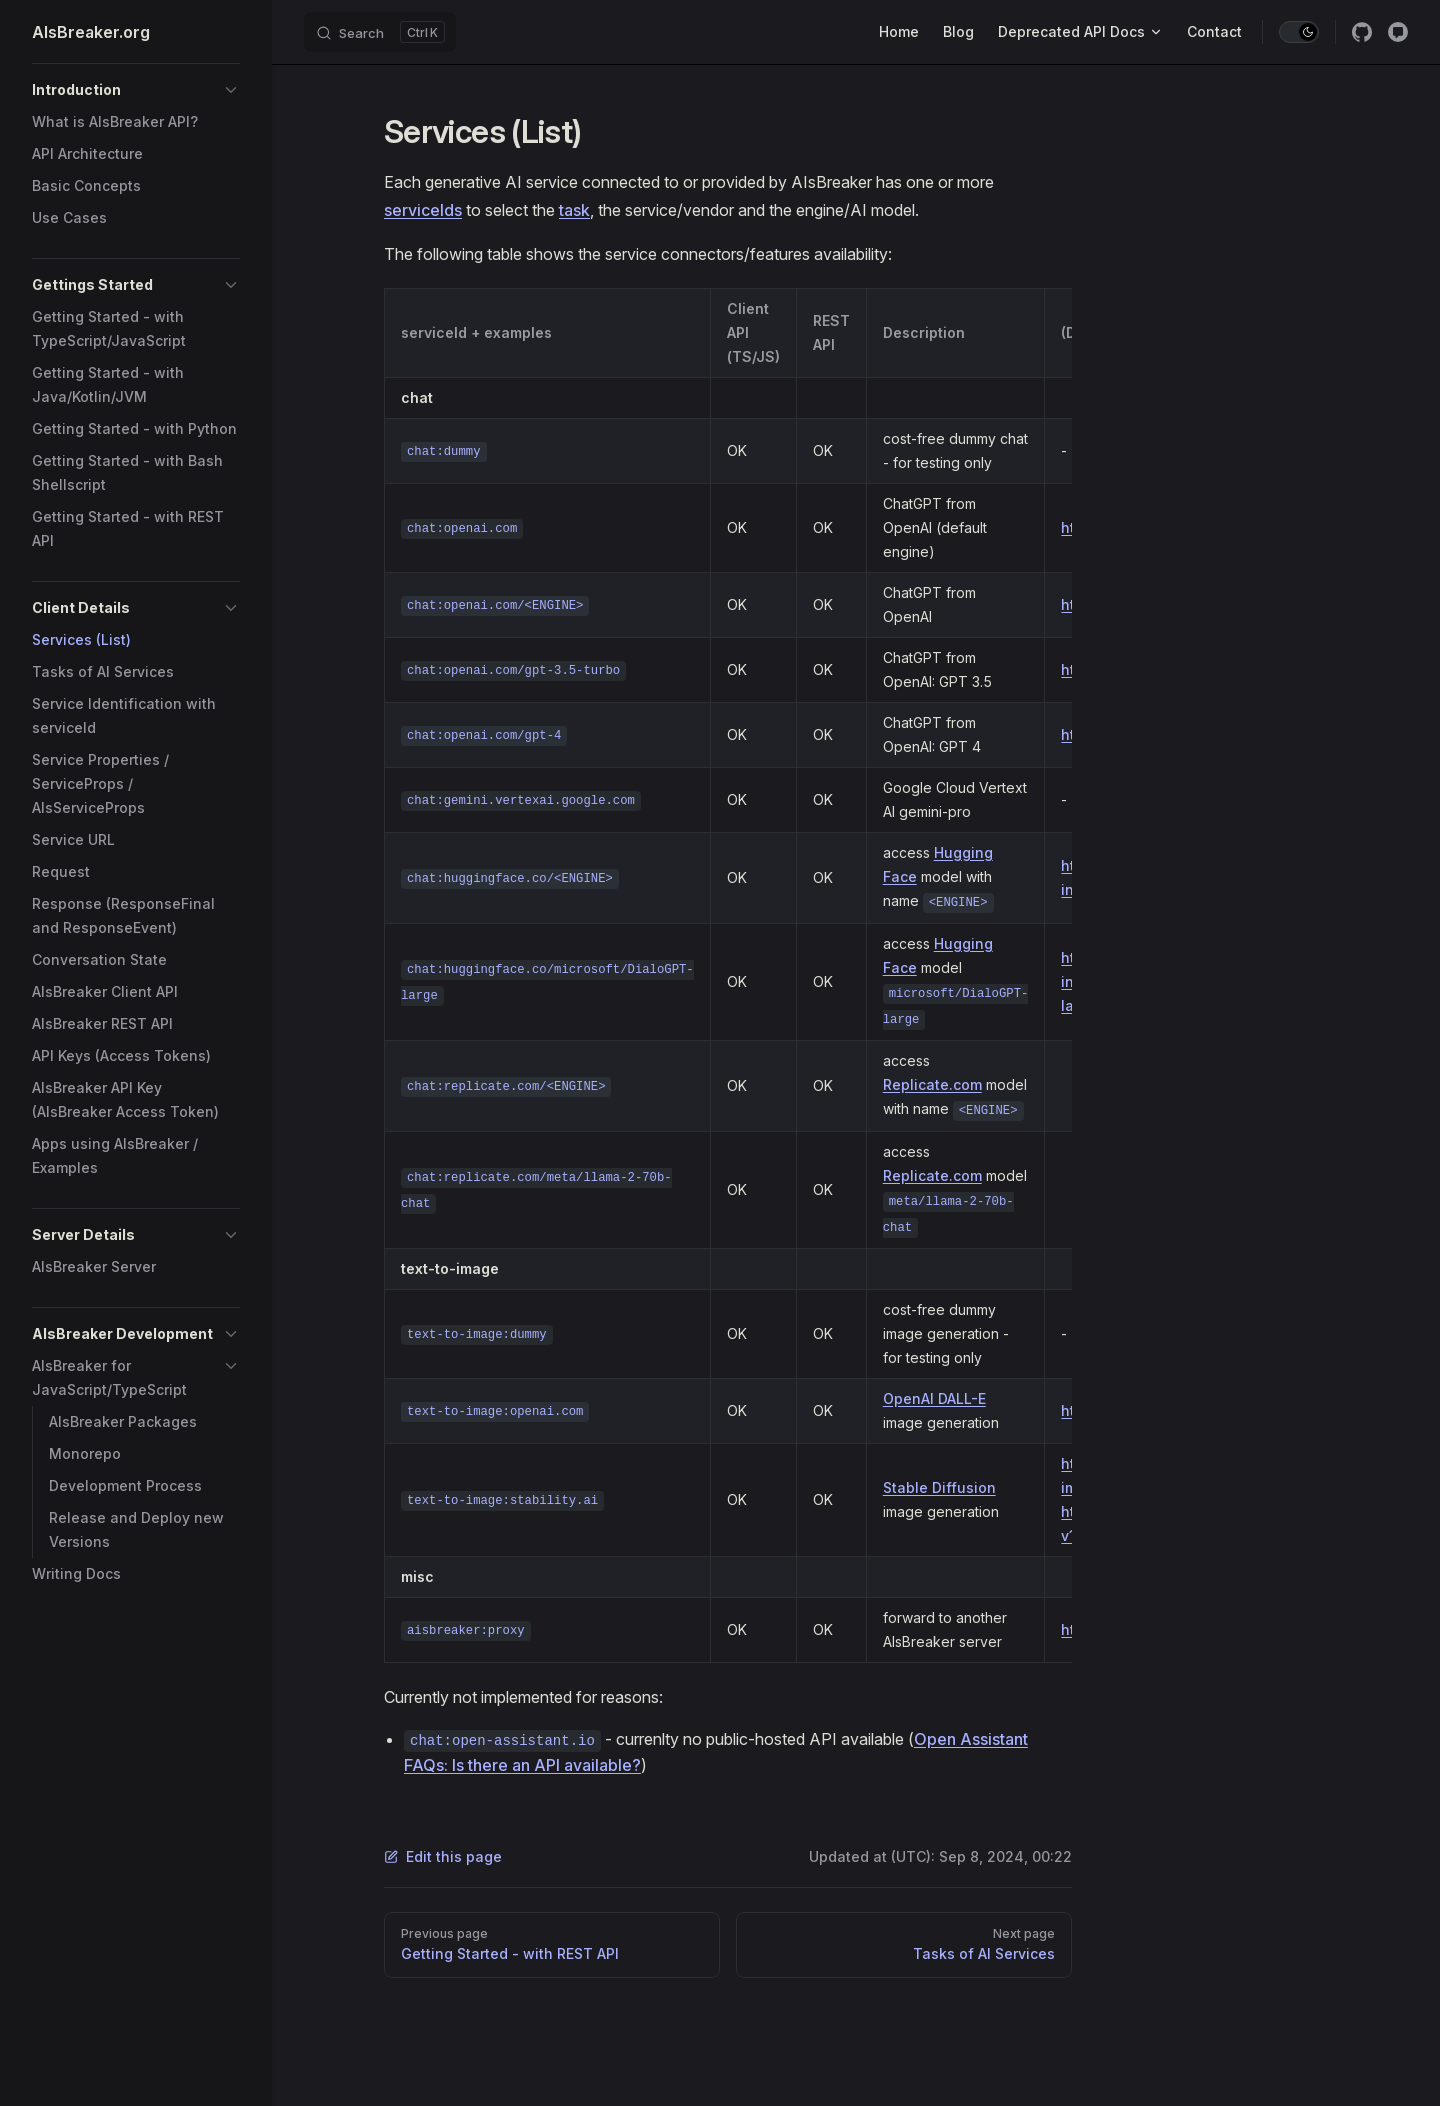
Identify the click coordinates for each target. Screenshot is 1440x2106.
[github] (1362, 32)
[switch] (1299, 32)
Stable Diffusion (939, 1487)
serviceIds (423, 210)
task (574, 210)
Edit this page (443, 1856)
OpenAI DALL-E (934, 1398)
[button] (136, 90)
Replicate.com (932, 1084)
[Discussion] (1398, 32)
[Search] (380, 32)
